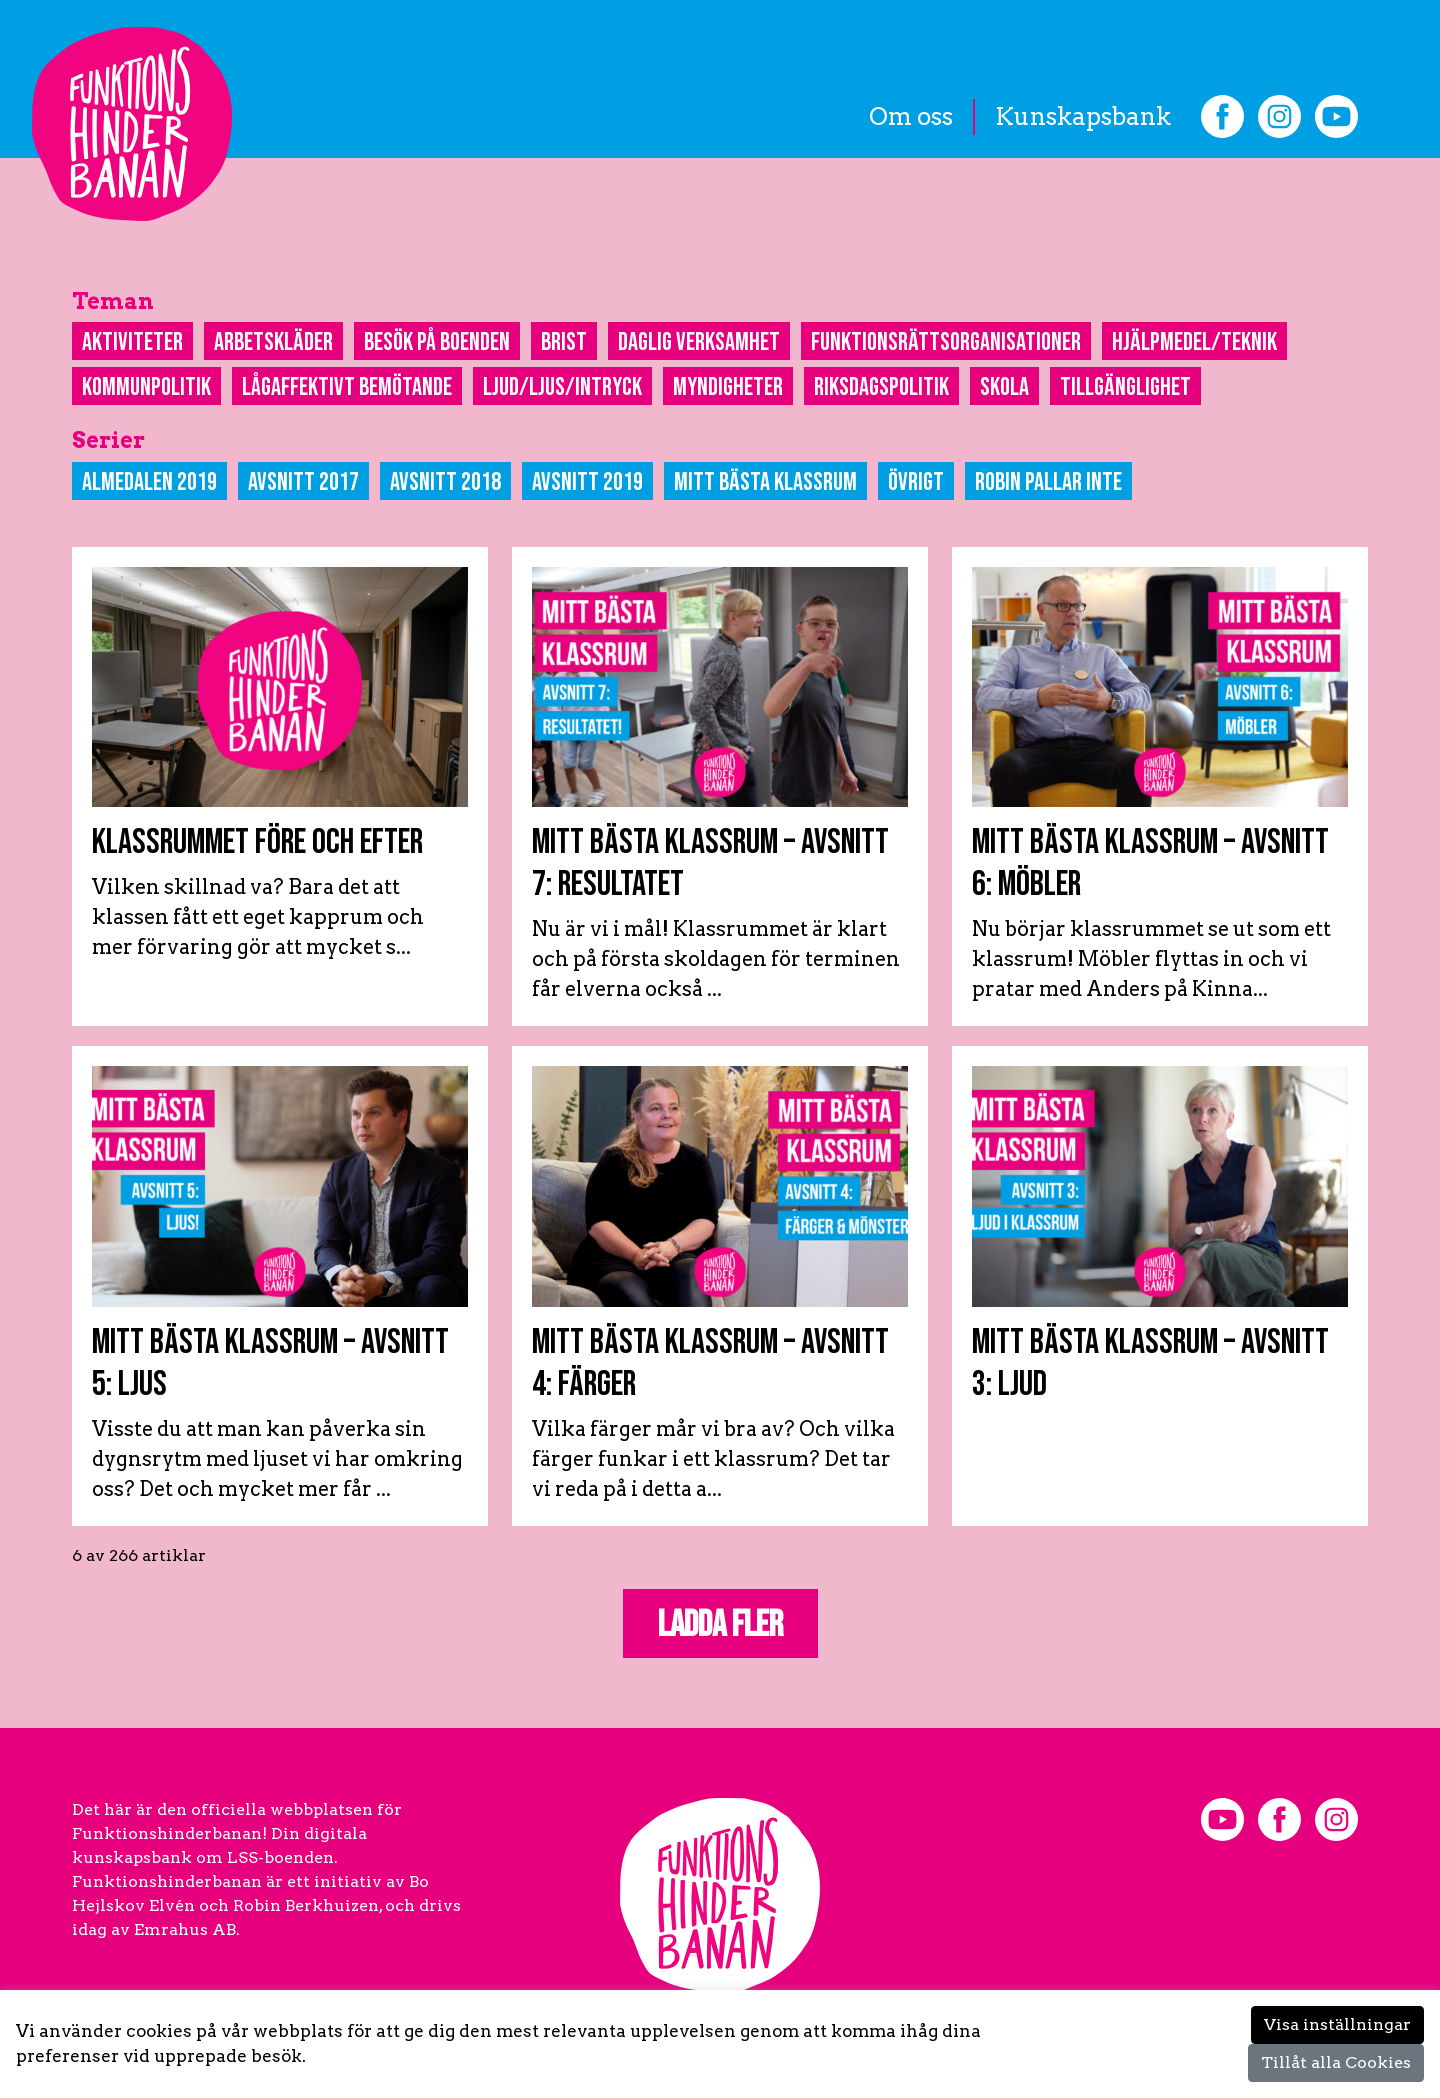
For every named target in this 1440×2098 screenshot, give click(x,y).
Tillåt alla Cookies (1336, 2062)
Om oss (911, 116)
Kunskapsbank (1083, 116)
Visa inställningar (1337, 2024)
